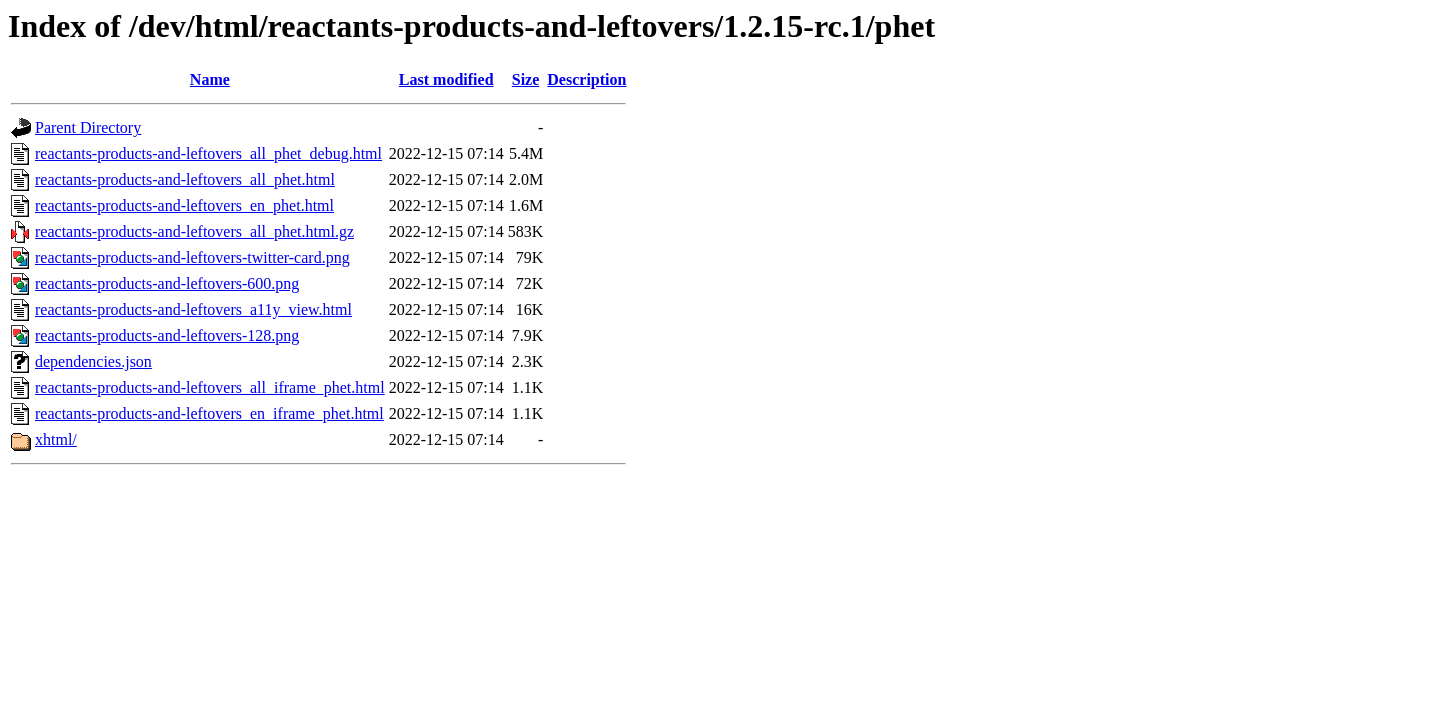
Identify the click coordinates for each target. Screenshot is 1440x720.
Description (586, 79)
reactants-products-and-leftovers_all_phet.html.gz (194, 231)
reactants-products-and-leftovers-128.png (167, 335)
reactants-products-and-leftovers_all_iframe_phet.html (210, 387)
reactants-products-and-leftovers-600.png (167, 283)
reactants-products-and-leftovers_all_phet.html (185, 179)
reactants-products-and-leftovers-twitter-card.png (192, 257)
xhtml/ (56, 439)
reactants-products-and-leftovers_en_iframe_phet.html (209, 413)
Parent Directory (88, 127)
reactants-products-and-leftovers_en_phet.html (184, 205)
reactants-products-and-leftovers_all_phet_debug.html (208, 153)
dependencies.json (93, 361)
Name (210, 79)
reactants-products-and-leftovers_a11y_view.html (193, 309)
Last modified (446, 79)
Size (526, 79)
